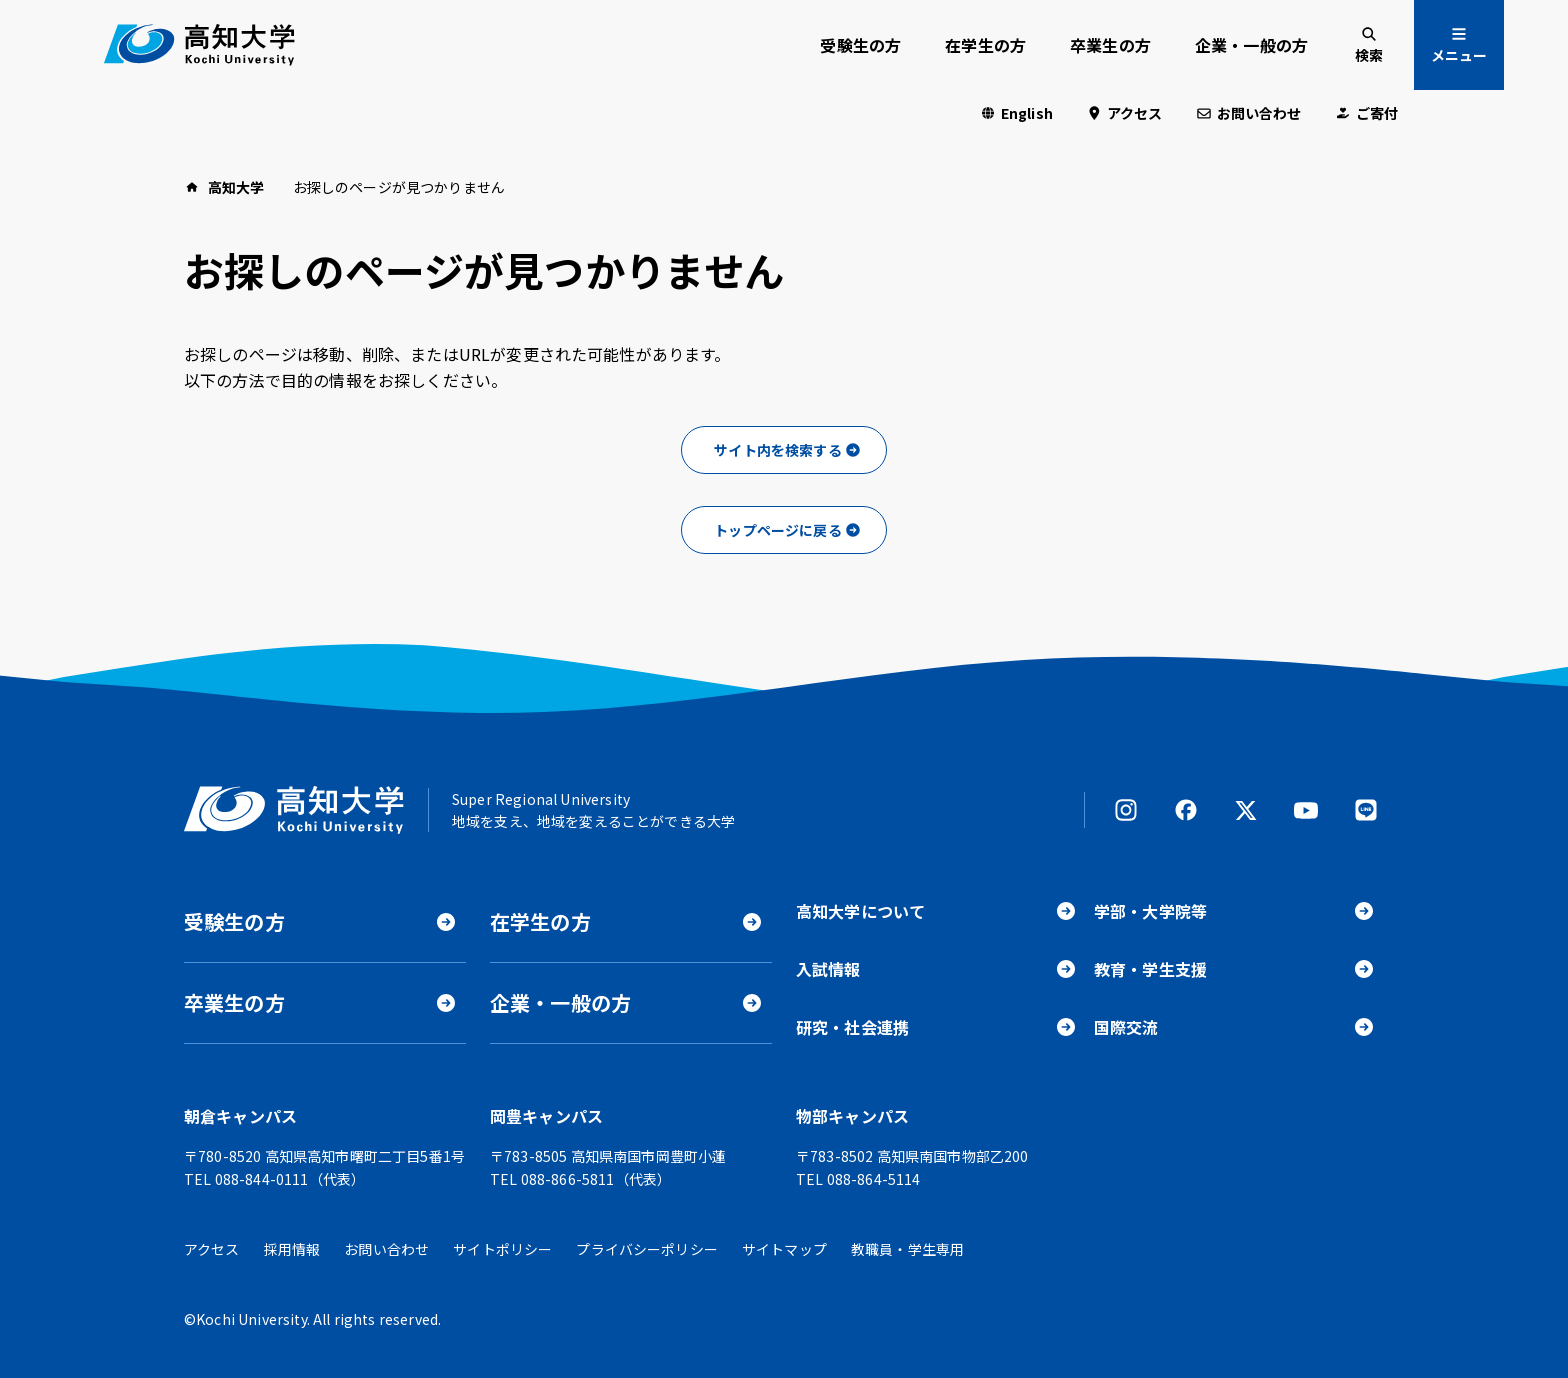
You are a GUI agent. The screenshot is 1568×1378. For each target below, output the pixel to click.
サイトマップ (784, 1249)
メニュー (1459, 55)
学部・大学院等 (1150, 911)
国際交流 (1126, 1027)
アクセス (1135, 113)
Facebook (1186, 810)
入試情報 (828, 969)
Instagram (1126, 810)
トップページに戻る (777, 530)
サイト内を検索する (777, 450)
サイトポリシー (502, 1249)
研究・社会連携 (852, 1027)
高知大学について (860, 911)
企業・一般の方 (1251, 45)
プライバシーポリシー (647, 1249)
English (1027, 113)
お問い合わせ (1259, 113)
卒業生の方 (1110, 45)
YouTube (1306, 810)
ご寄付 (1377, 113)
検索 (1369, 55)
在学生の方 (985, 45)
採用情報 (292, 1249)
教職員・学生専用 (907, 1249)
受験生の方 (860, 45)
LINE (1366, 810)
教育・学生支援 (1150, 969)
